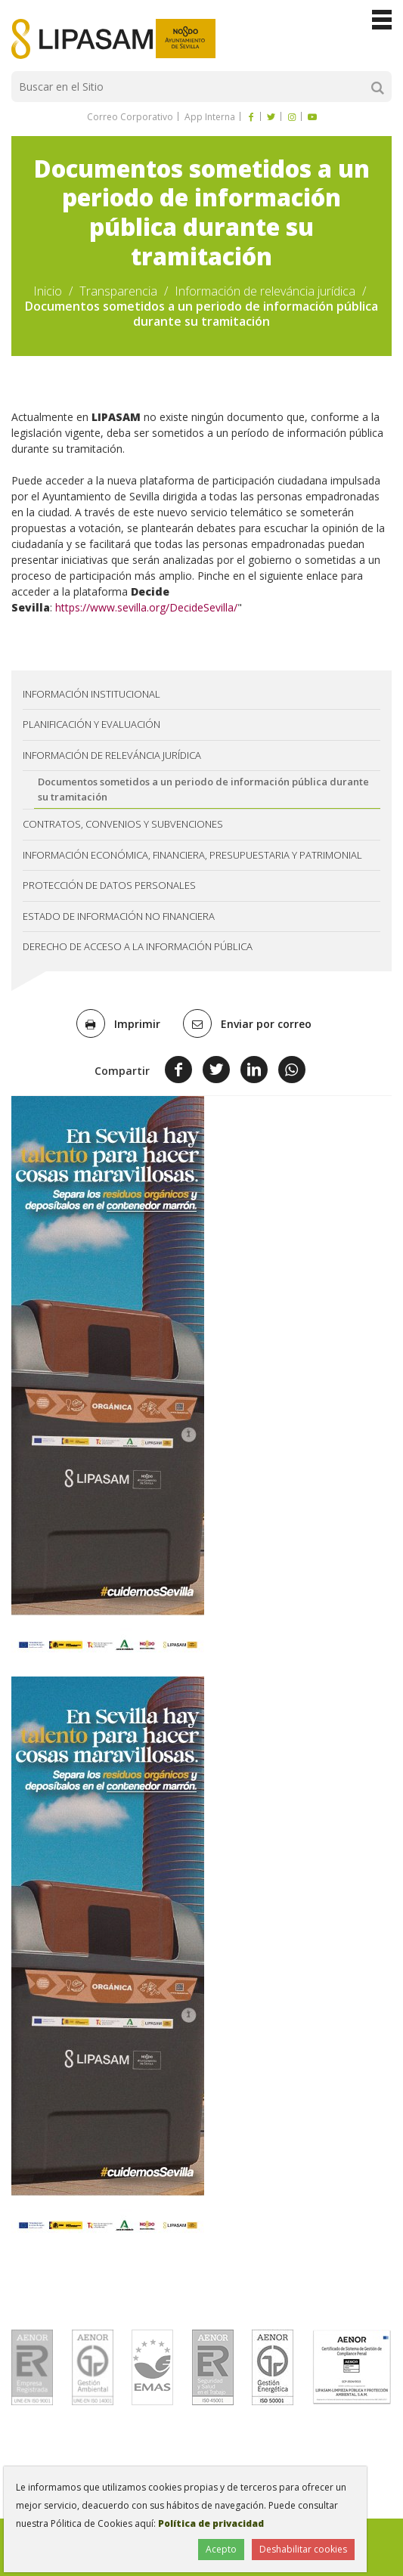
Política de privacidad (211, 2523)
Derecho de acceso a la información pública (138, 946)
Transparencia (118, 291)
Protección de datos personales (109, 885)
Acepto (221, 2549)
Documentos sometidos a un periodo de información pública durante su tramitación (203, 789)
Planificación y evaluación (91, 724)
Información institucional (91, 694)
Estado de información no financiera (119, 916)
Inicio (47, 291)
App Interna (208, 116)
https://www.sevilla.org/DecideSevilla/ (146, 607)
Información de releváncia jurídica (265, 291)
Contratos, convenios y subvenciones (123, 824)
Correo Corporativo (130, 116)
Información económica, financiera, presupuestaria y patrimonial (192, 855)
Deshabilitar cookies (303, 2549)
